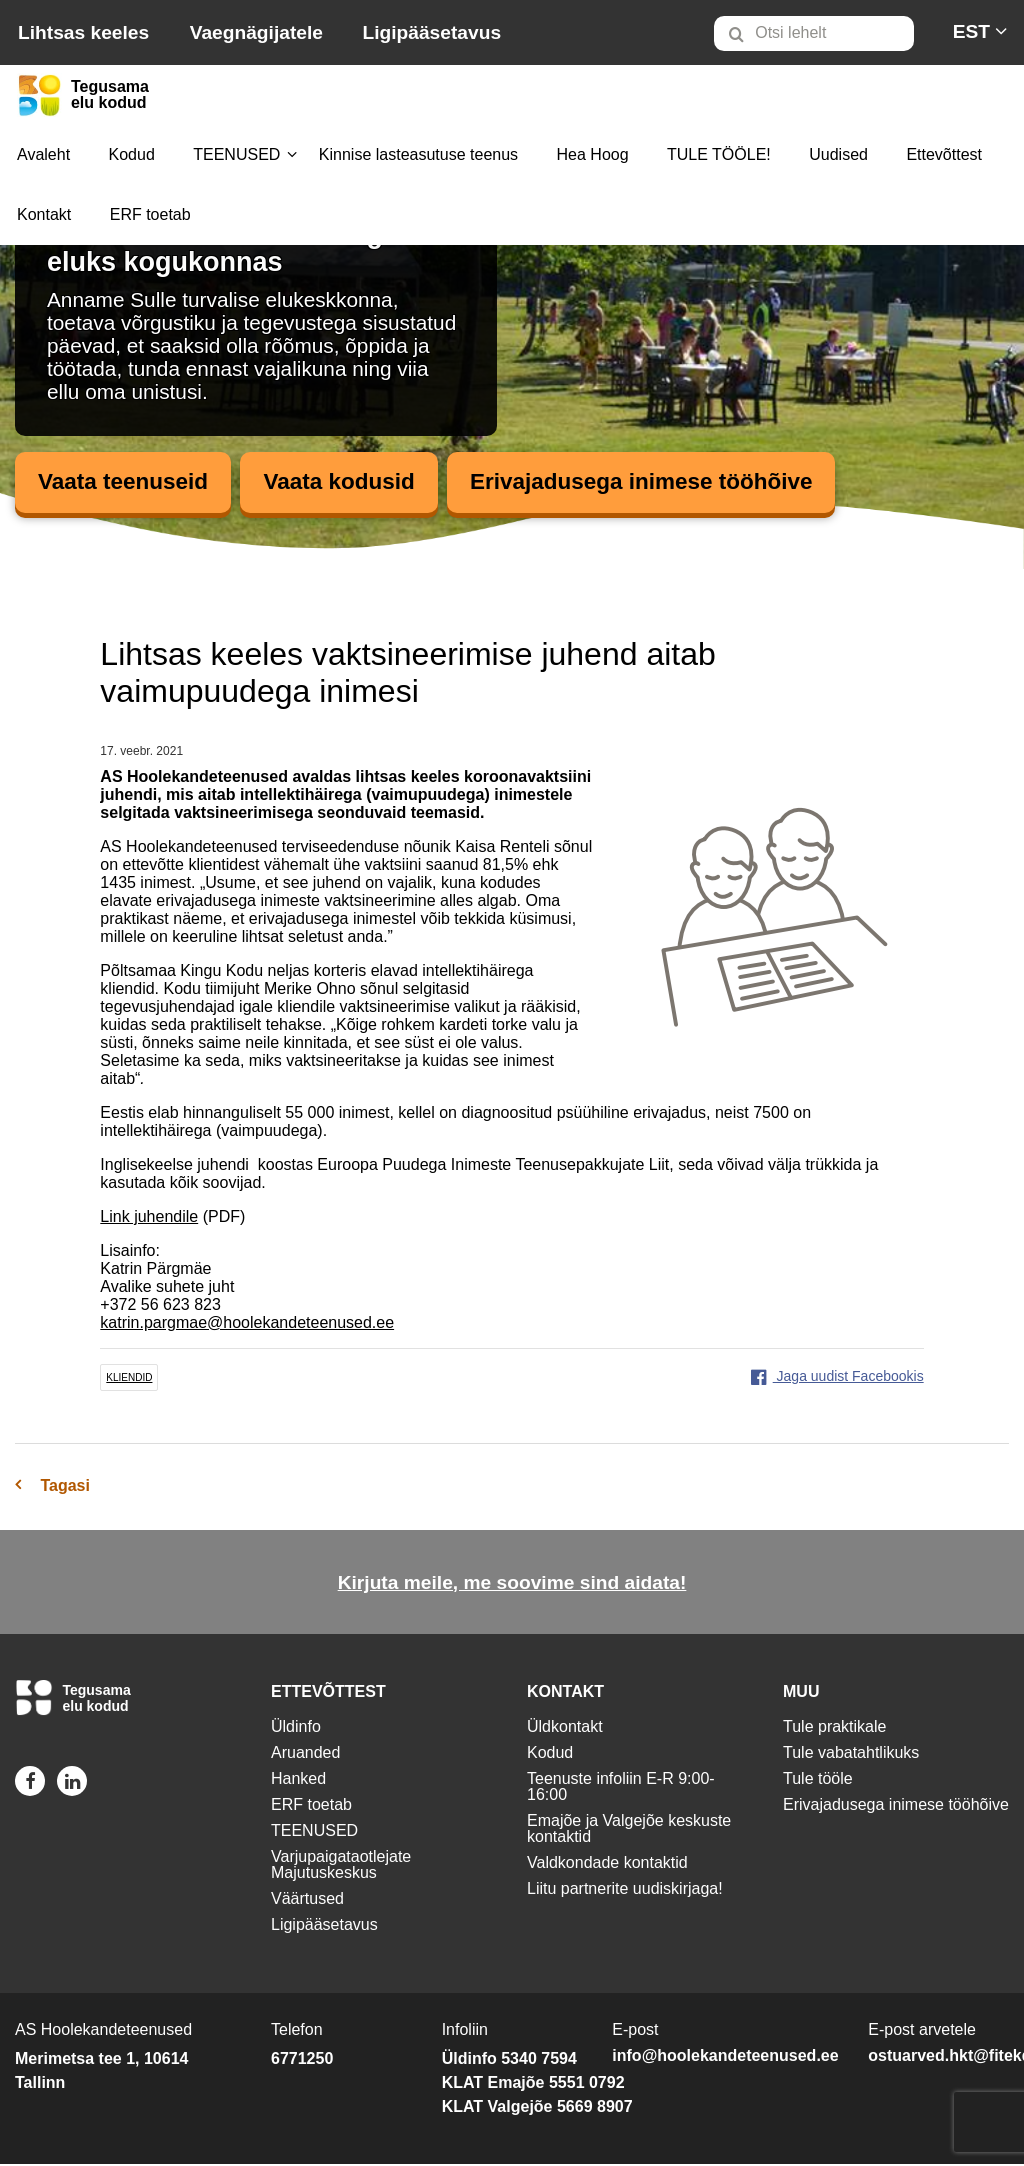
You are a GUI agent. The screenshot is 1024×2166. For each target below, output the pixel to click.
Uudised (838, 154)
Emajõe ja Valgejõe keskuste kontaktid (629, 1830)
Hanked (298, 1780)
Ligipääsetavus (431, 32)
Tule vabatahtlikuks (851, 1754)
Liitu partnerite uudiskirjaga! (625, 1890)
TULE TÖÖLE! (719, 154)
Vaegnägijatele (256, 32)
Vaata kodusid (355, 482)
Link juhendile (149, 1217)
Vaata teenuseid (128, 482)
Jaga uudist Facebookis (837, 1377)
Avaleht (43, 154)
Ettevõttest (944, 154)
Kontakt (44, 214)
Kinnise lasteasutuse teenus (418, 154)
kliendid (129, 1378)
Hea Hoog (593, 154)
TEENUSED (236, 154)
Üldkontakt (565, 1728)
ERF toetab (150, 214)
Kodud (132, 154)
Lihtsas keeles (83, 32)
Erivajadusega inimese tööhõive (674, 482)
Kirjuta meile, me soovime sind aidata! (512, 1584)
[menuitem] (822, 33)
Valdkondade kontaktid (607, 1864)
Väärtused (307, 1900)
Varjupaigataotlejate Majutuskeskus (341, 1866)
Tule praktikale (834, 1728)
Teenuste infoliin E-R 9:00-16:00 (621, 1788)
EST (971, 31)
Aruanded (305, 1754)
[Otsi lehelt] (814, 33)
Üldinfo (296, 1728)
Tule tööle (818, 1780)
